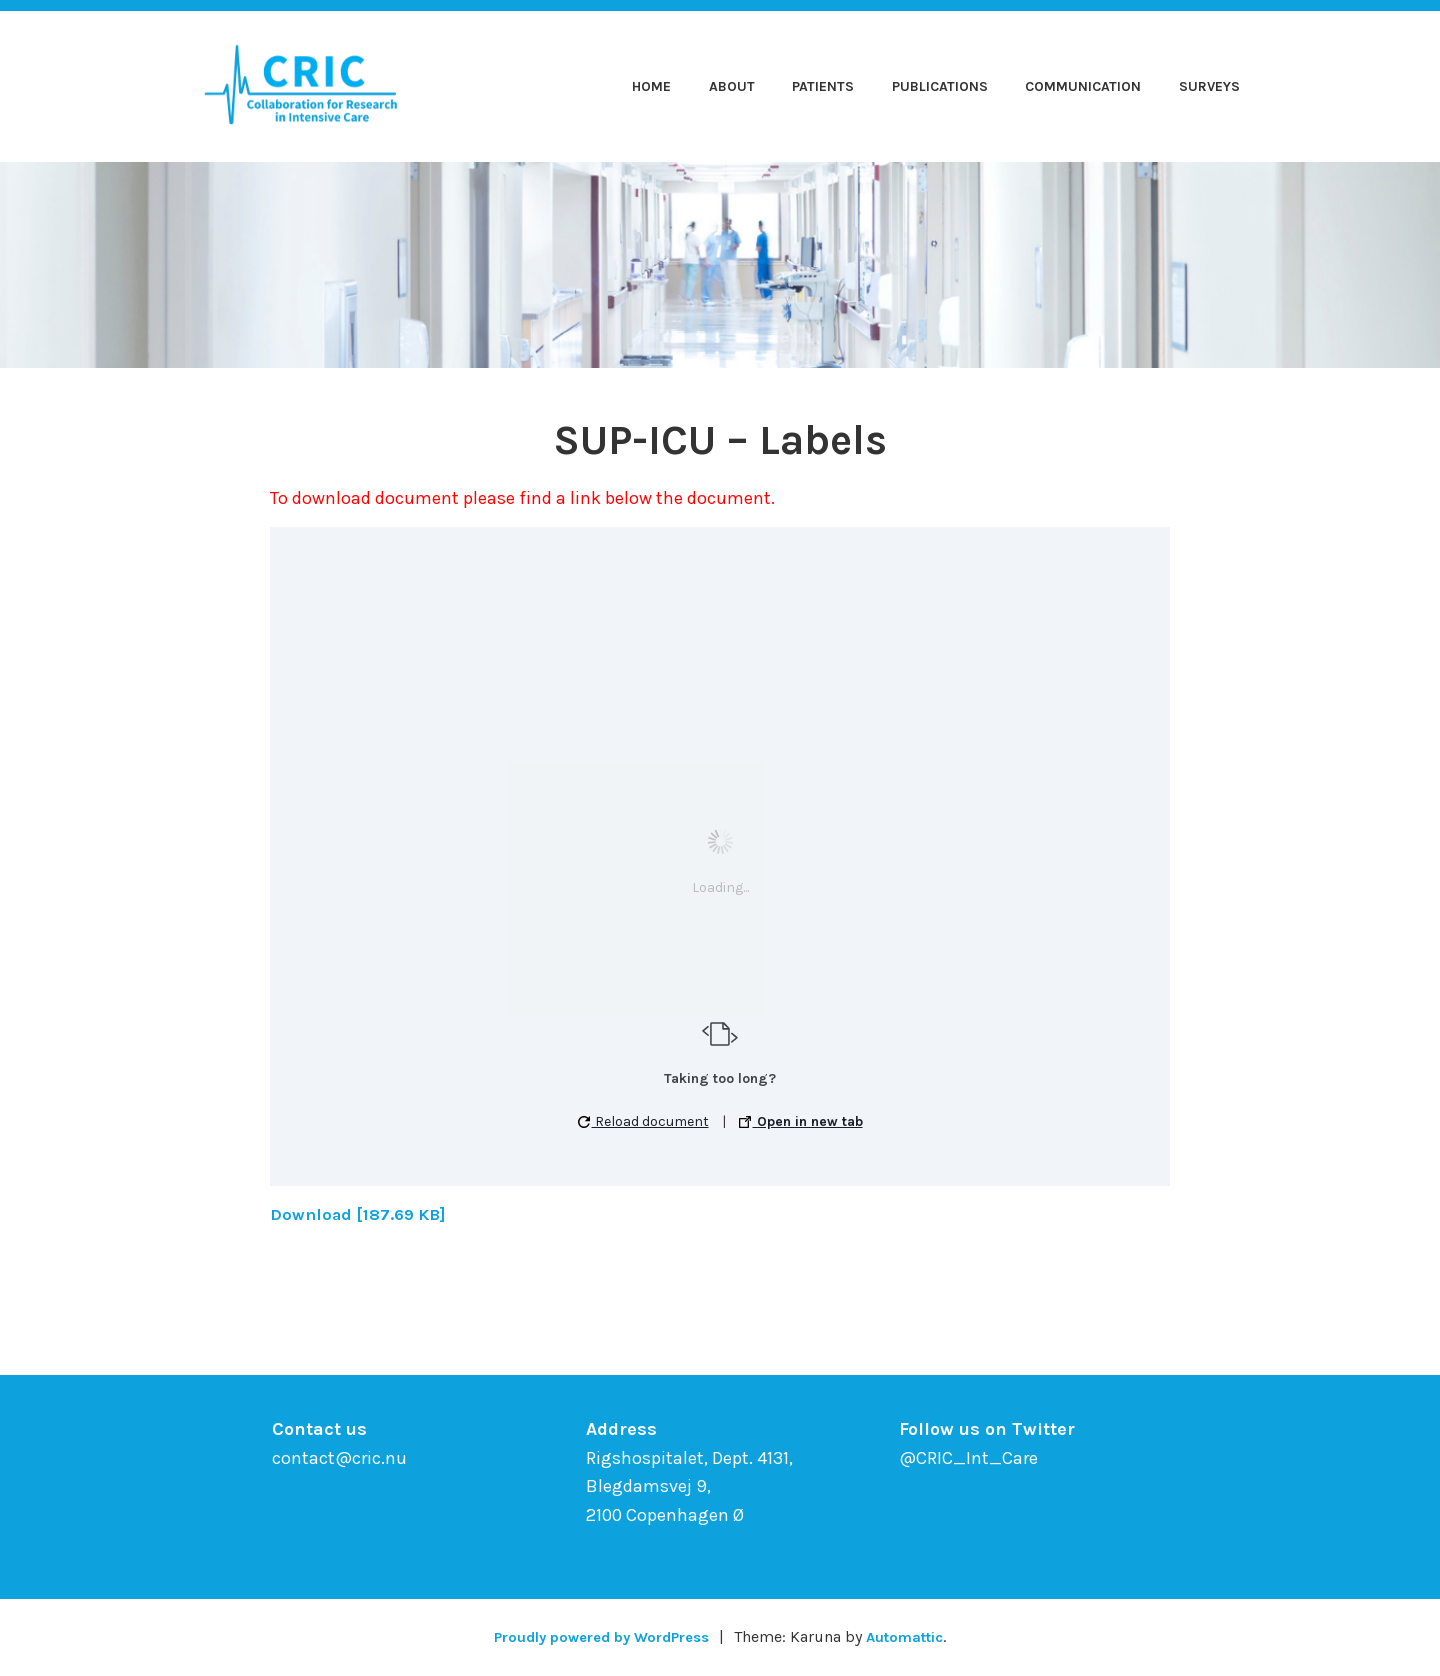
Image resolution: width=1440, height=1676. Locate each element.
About (732, 86)
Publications (940, 86)
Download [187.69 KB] (365, 1214)
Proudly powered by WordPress (596, 1636)
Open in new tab (801, 1121)
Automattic (914, 1636)
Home (651, 86)
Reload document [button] (643, 1121)
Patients (823, 86)
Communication (1083, 86)
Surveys (1209, 86)
